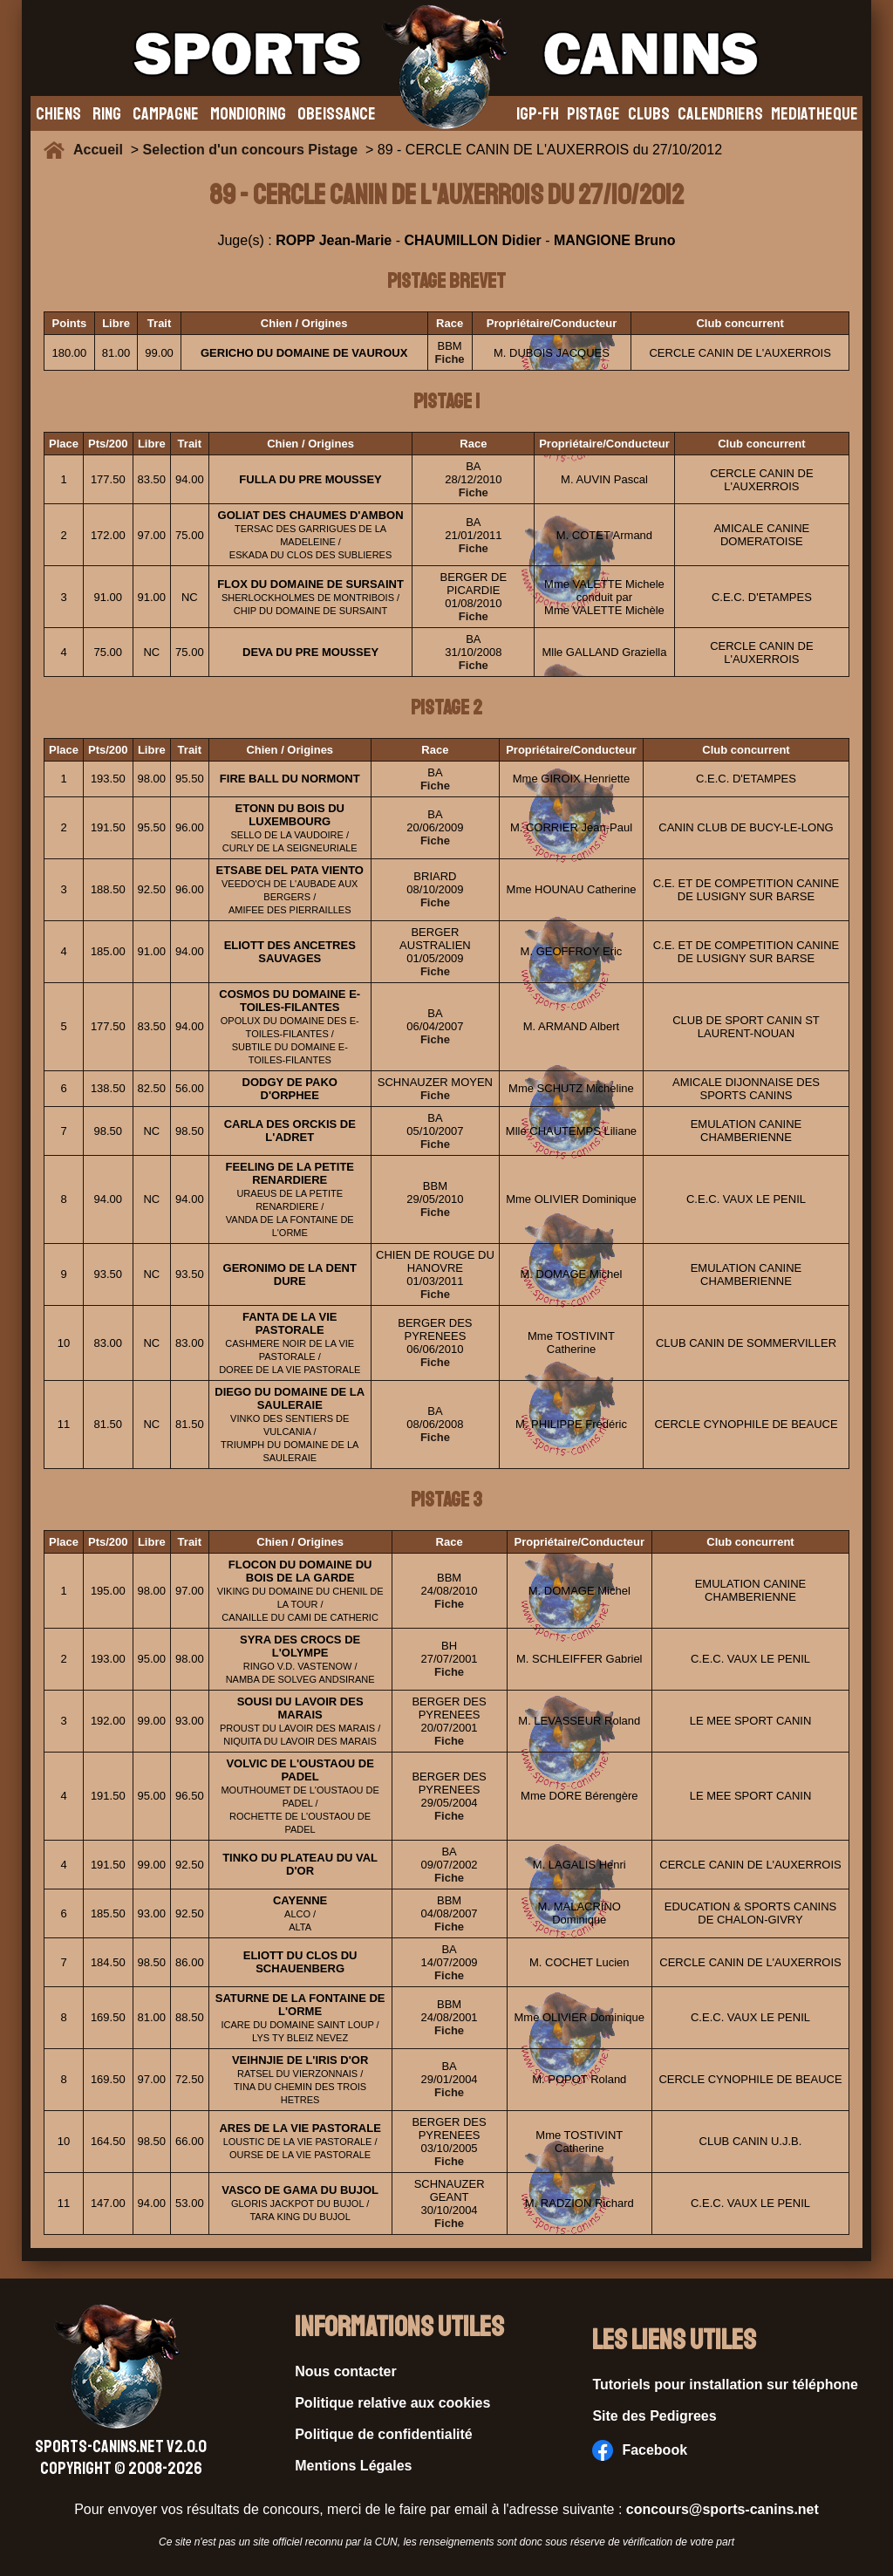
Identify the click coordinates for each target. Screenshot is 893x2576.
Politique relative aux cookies (392, 2402)
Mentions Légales (353, 2465)
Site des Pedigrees (654, 2416)
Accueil (102, 149)
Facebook (639, 2450)
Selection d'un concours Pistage (250, 149)
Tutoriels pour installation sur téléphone (725, 2384)
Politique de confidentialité (384, 2434)
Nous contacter (345, 2371)
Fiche (450, 359)
